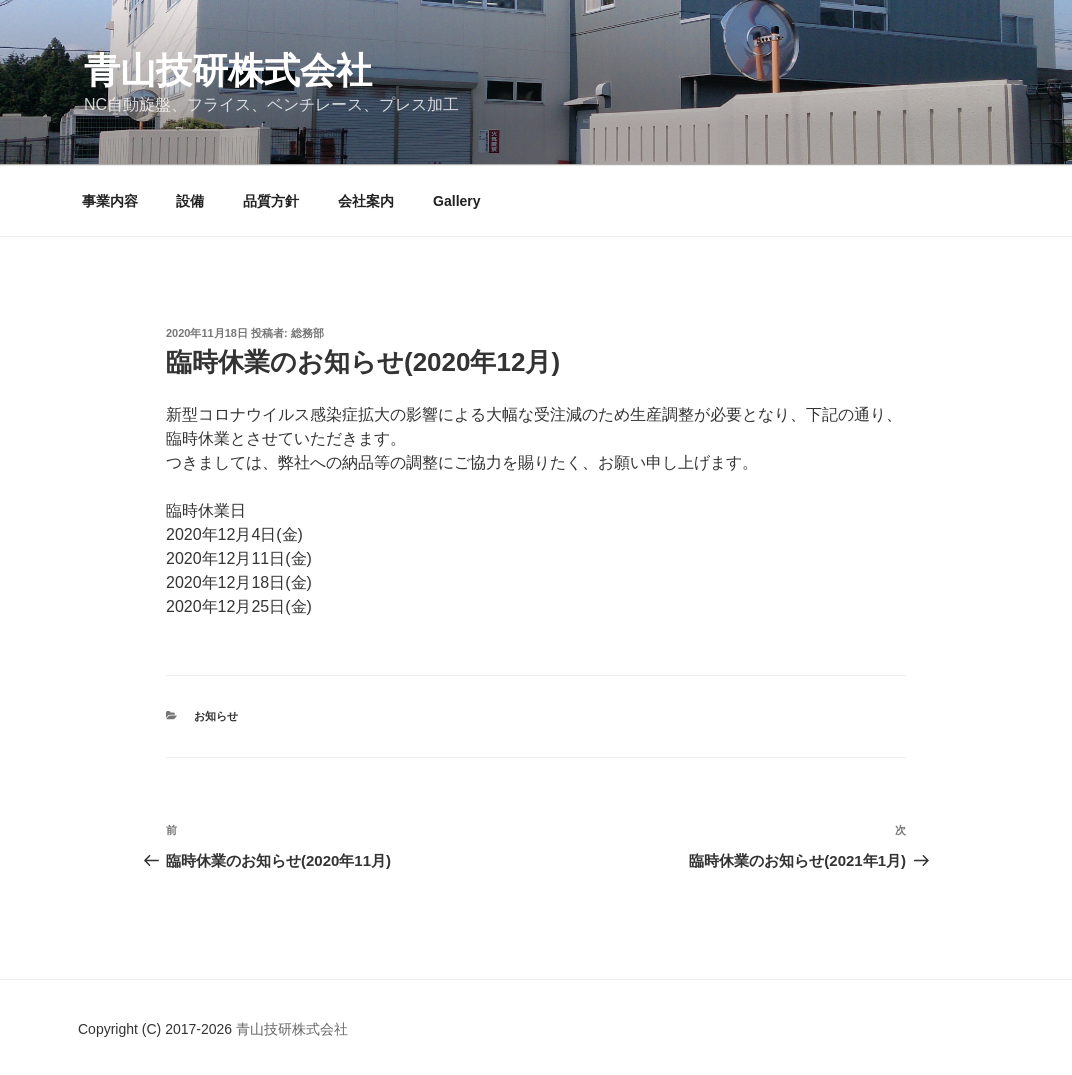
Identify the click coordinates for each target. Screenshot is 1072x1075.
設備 (190, 201)
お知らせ (216, 716)
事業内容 (110, 201)
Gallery (456, 201)
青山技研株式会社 (228, 70)
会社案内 (366, 201)
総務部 (307, 333)
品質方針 (271, 201)
